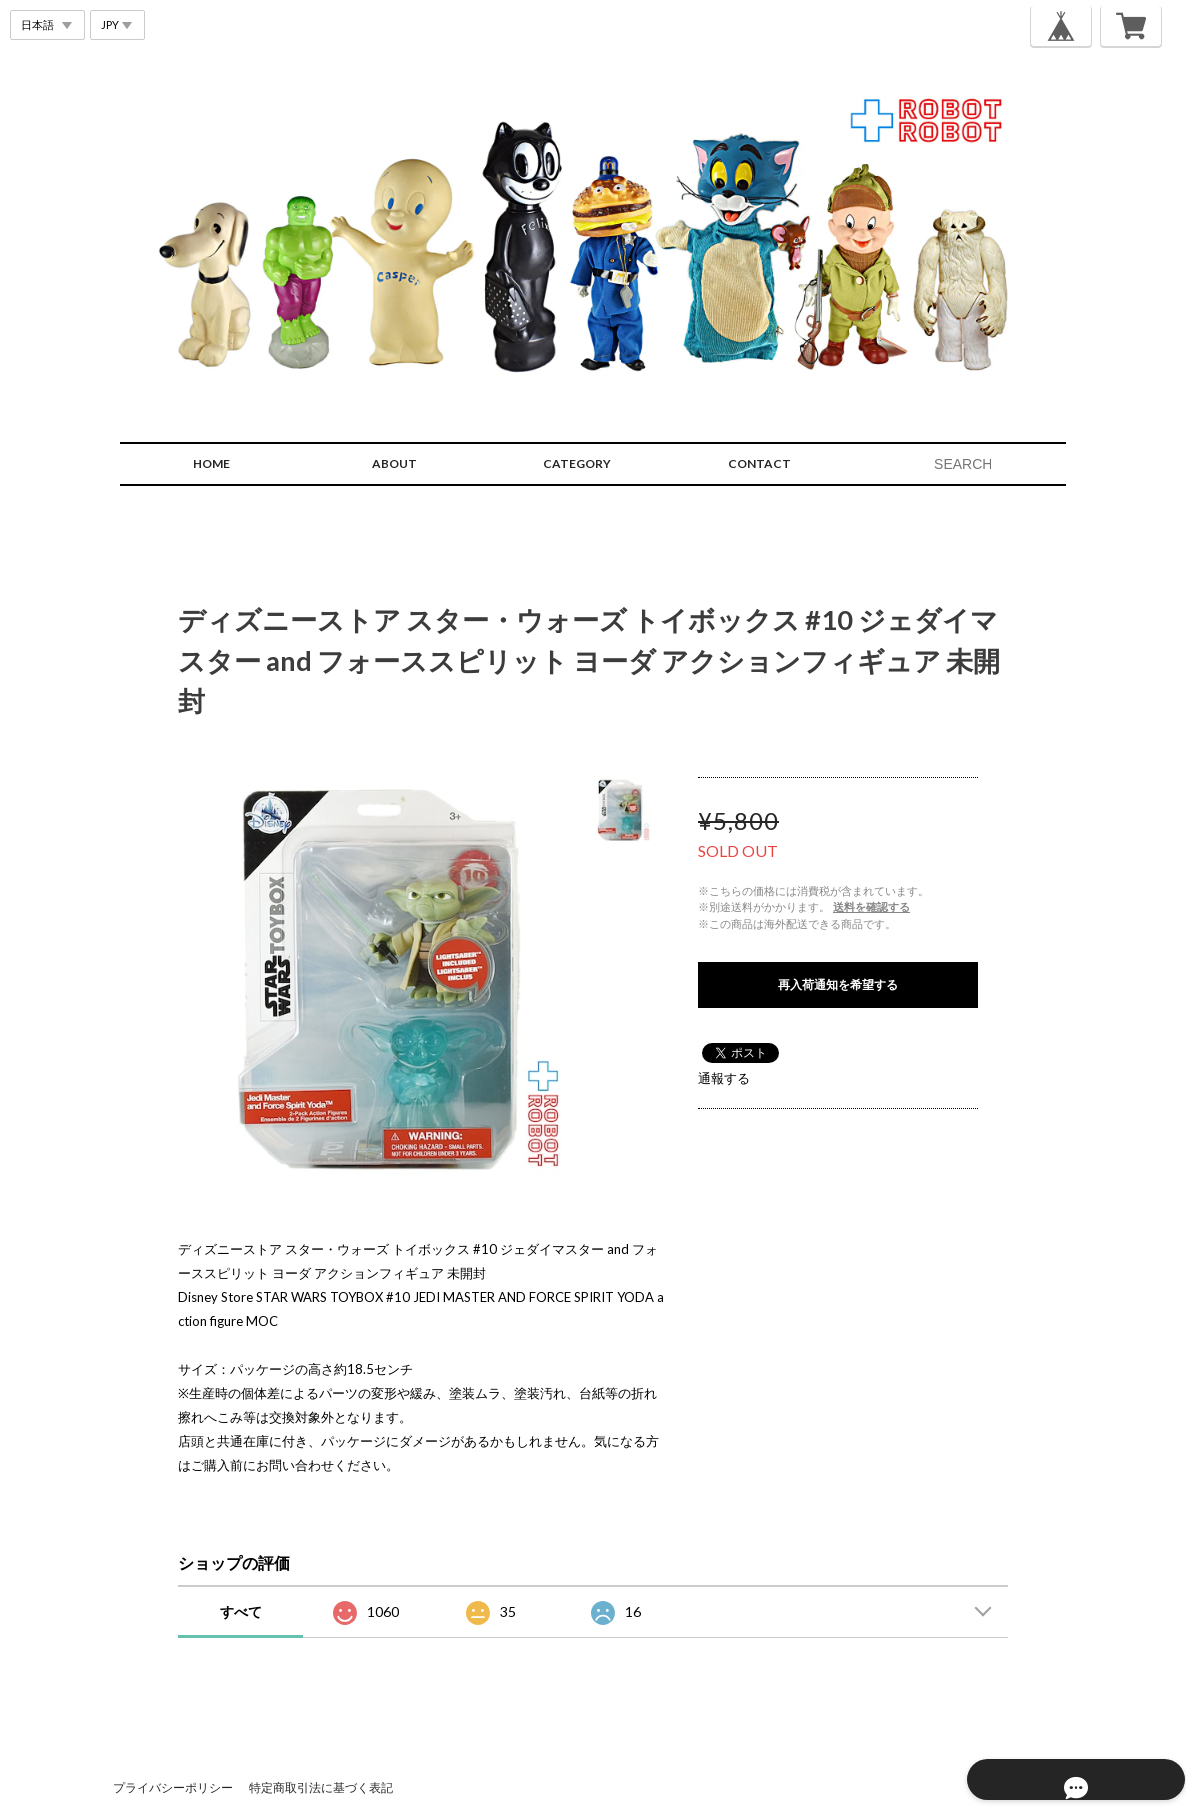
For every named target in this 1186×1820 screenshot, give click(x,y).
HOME (211, 463)
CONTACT (759, 463)
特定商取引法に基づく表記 (321, 1787)
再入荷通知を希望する (838, 984)
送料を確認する (871, 906)
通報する (724, 1078)
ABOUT (394, 463)
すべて (241, 1611)
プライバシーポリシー (173, 1787)
